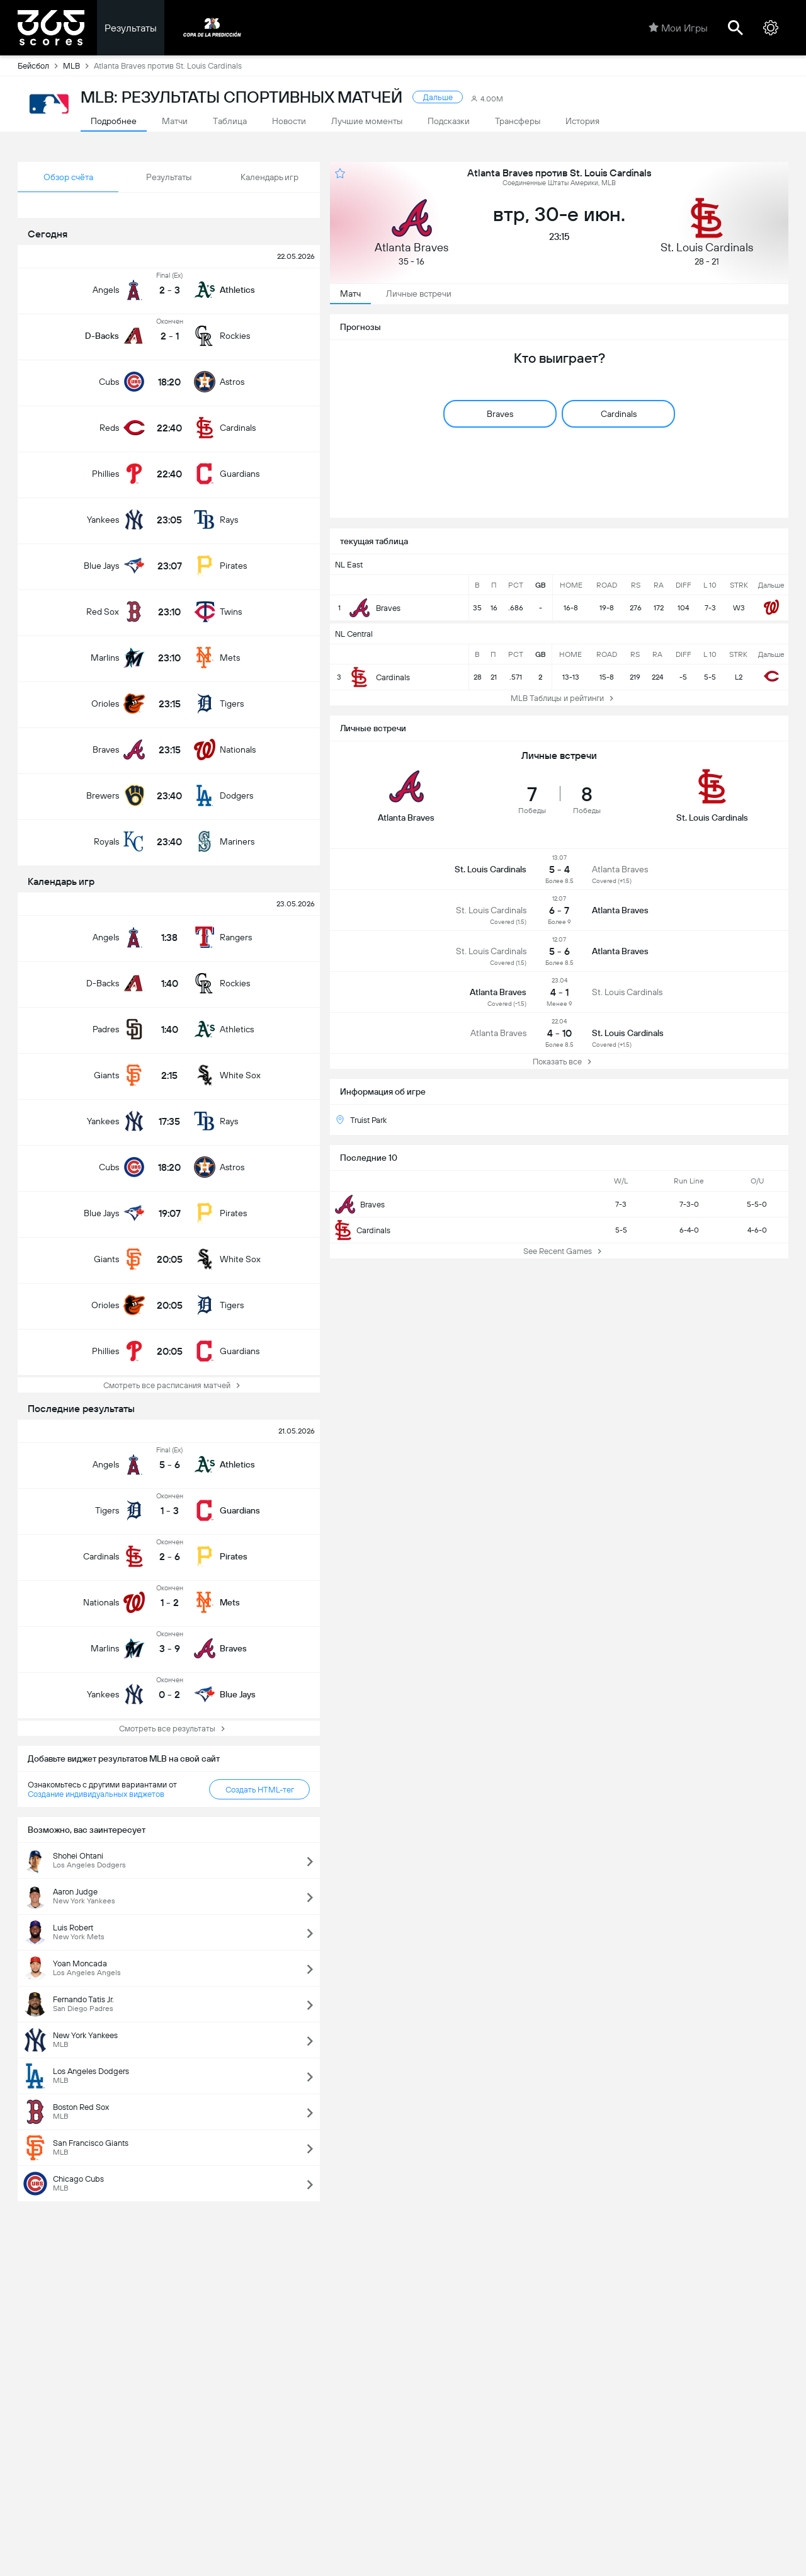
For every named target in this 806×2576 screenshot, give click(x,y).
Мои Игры (678, 28)
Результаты (131, 28)
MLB (78, 65)
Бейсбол (40, 65)
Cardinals (362, 1230)
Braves (360, 1204)
